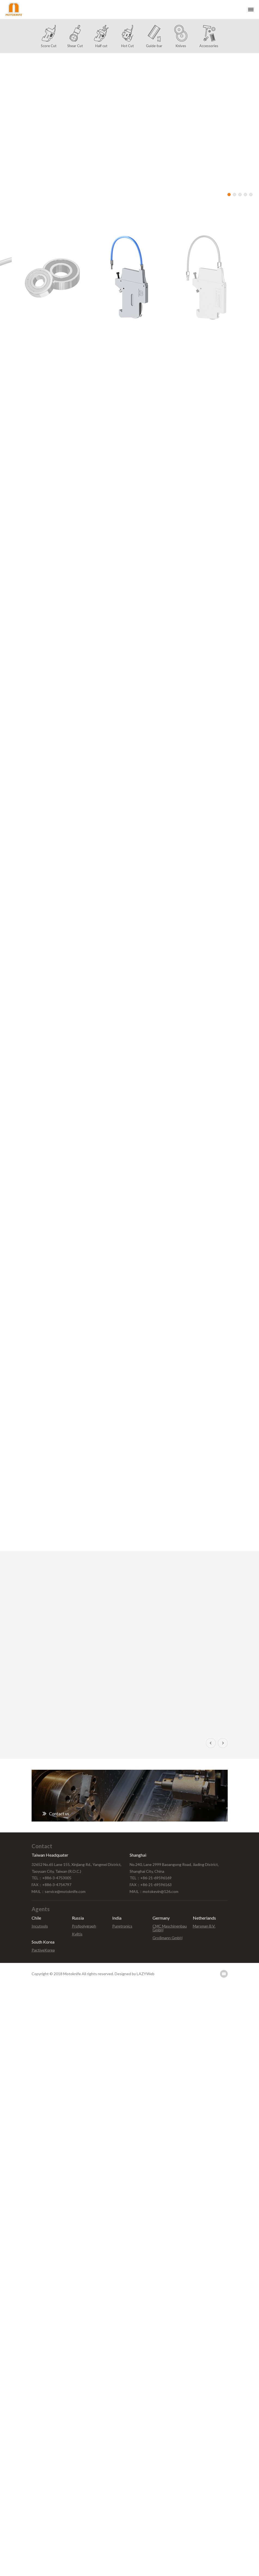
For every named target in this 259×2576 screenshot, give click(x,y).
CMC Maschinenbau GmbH (170, 1928)
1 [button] (229, 194)
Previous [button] (211, 1743)
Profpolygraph (84, 1926)
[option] (129, 128)
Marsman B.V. (204, 1926)
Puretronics (122, 1926)
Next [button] (223, 1743)
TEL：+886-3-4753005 (51, 1877)
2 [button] (234, 194)
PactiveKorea (43, 1950)
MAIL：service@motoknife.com (59, 1891)
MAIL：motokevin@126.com (154, 1891)
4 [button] (245, 194)
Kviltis (77, 1934)
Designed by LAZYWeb (134, 1973)
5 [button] (250, 194)
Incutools (40, 1926)
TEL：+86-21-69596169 (151, 1877)
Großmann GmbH (167, 1938)
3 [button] (240, 194)
